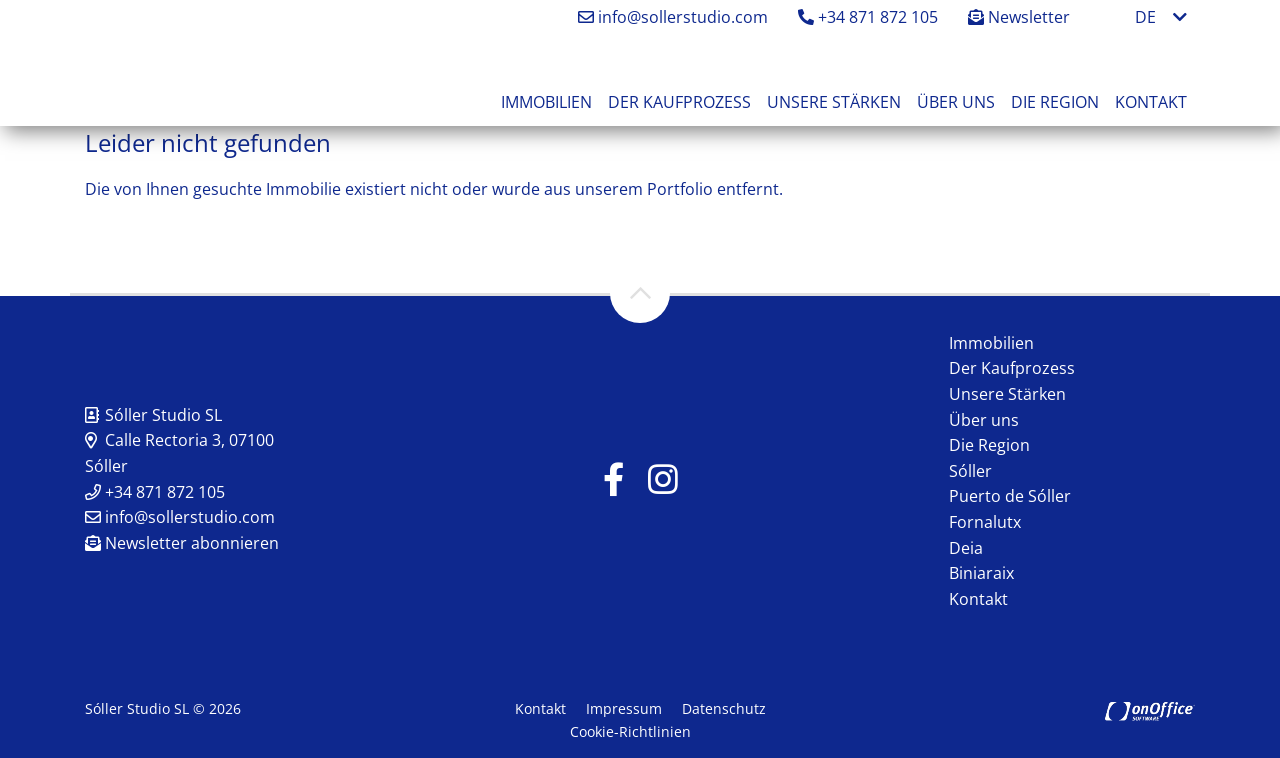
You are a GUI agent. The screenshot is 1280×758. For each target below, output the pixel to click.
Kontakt (1151, 102)
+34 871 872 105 (868, 17)
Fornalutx (985, 522)
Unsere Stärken (834, 102)
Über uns (956, 102)
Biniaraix (981, 573)
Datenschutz (724, 708)
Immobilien (546, 102)
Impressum (624, 708)
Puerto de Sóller (1010, 496)
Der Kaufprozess (679, 102)
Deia (966, 548)
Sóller (970, 471)
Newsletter (1019, 17)
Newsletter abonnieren (182, 543)
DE (1145, 17)
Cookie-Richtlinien (630, 731)
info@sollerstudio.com (673, 17)
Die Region (1055, 102)
